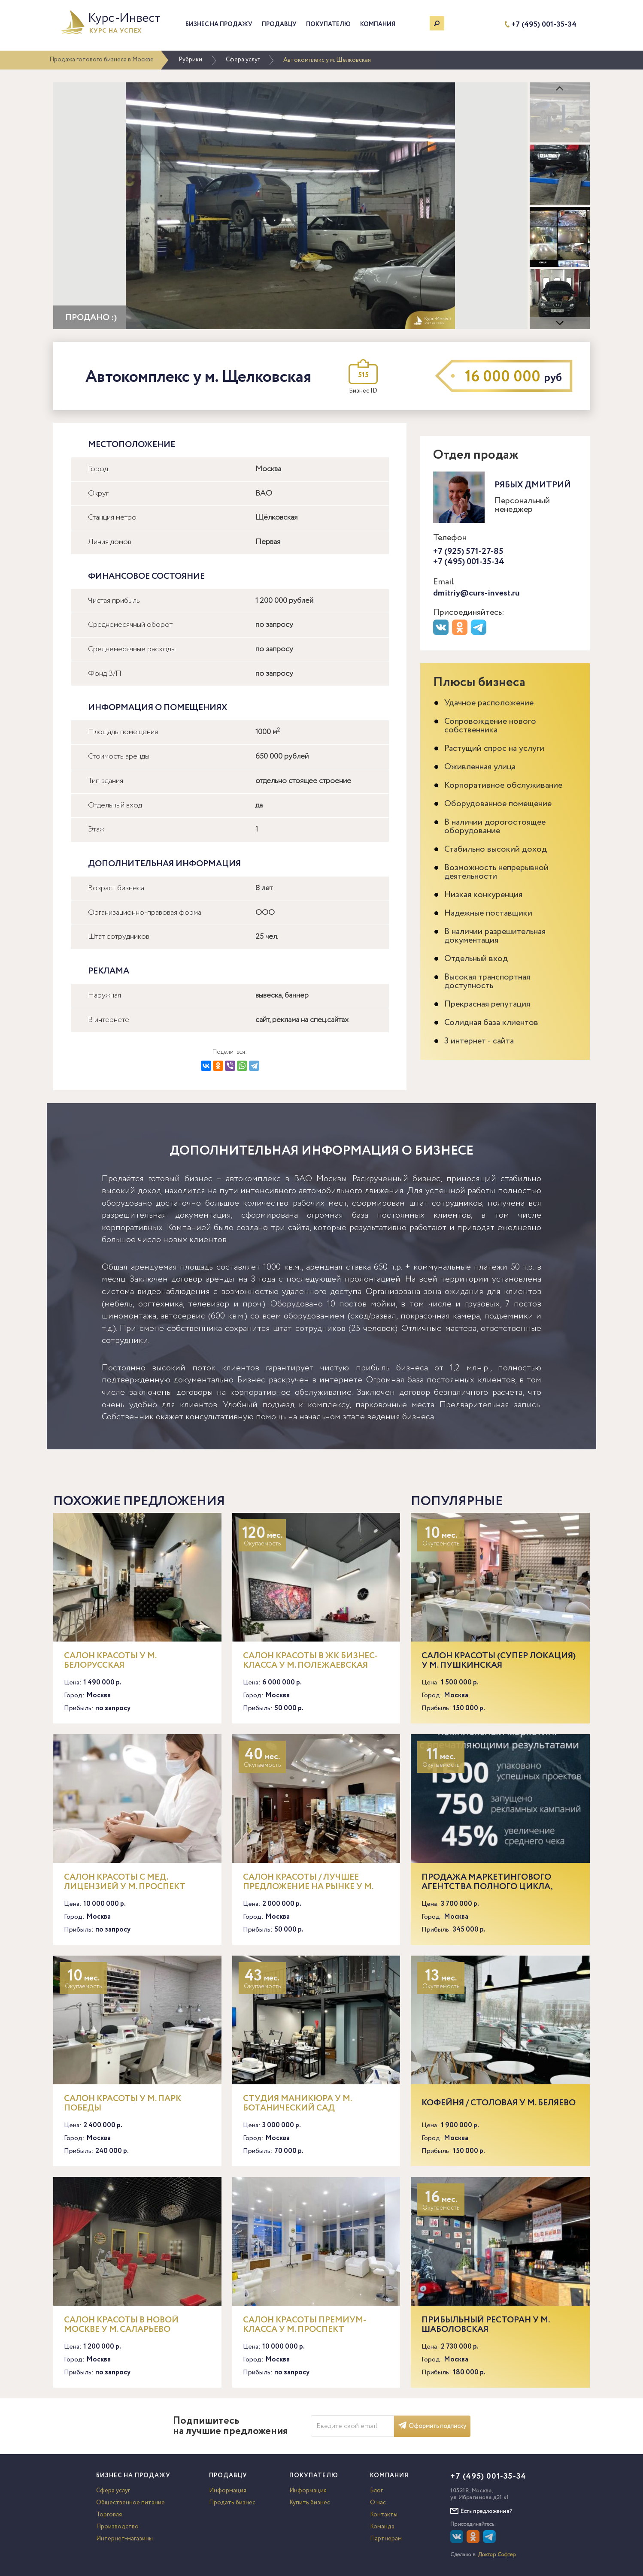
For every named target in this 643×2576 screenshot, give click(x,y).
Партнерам (386, 2538)
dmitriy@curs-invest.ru (476, 593)
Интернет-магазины (124, 2538)
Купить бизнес (309, 2502)
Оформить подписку (432, 2426)
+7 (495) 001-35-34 (543, 24)
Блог (376, 2490)
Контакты (383, 2514)
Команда (382, 2526)
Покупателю (328, 24)
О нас (378, 2502)
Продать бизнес (232, 2502)
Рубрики (190, 59)
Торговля (109, 2514)
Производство (117, 2526)
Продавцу (279, 24)
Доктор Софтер (497, 2555)
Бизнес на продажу (218, 24)
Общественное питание (130, 2502)
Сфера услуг (243, 59)
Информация (227, 2490)
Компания (377, 24)
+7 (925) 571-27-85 (468, 551)
